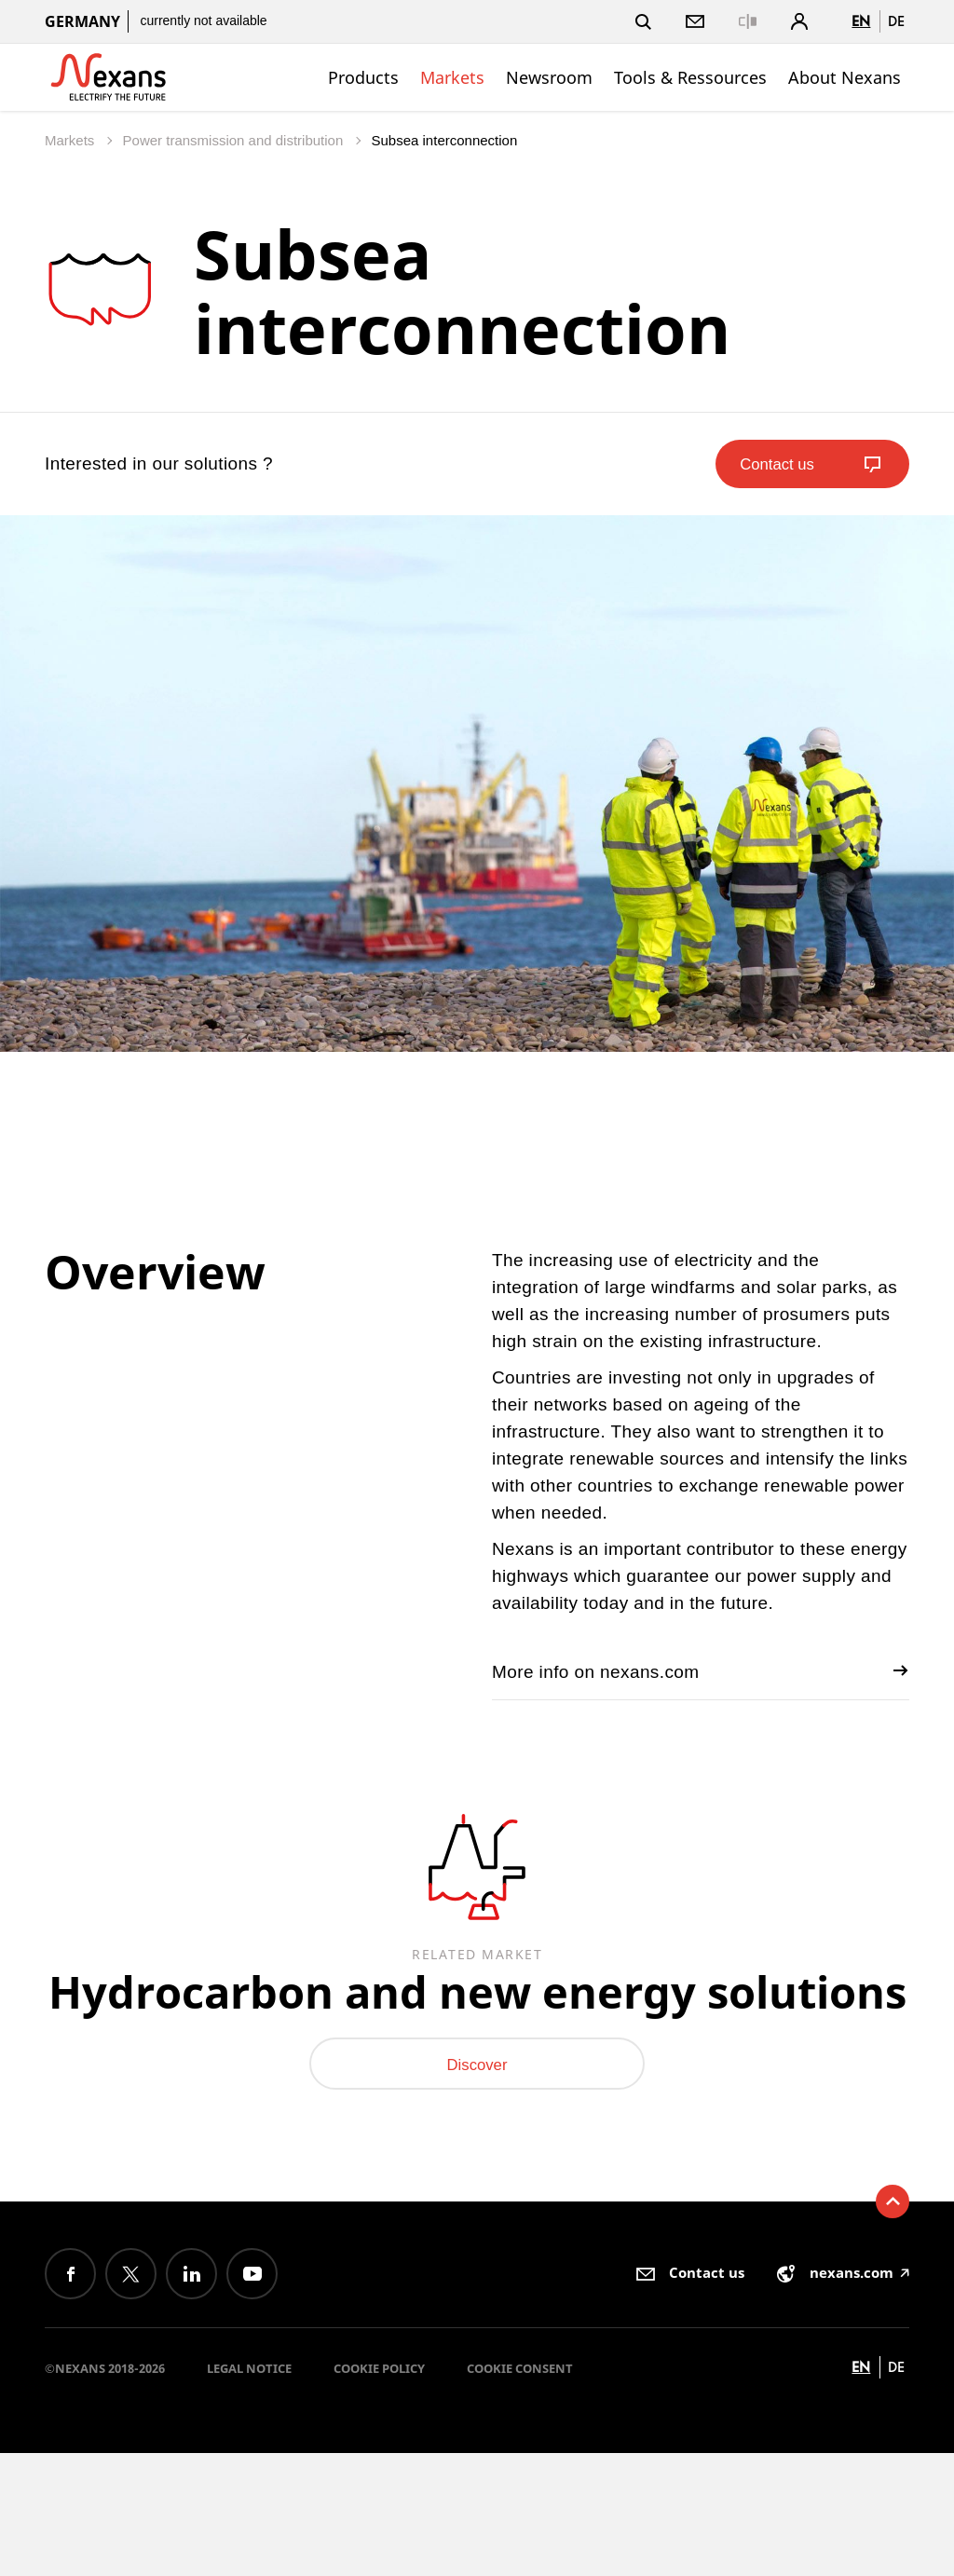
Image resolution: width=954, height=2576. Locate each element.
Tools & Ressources (690, 77)
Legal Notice (249, 2490)
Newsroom (549, 77)
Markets (452, 77)
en (861, 21)
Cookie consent (520, 2490)
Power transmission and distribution (235, 140)
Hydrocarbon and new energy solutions (477, 2043)
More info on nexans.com (700, 1671)
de (896, 21)
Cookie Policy (379, 2490)
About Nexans (844, 77)
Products (363, 77)
